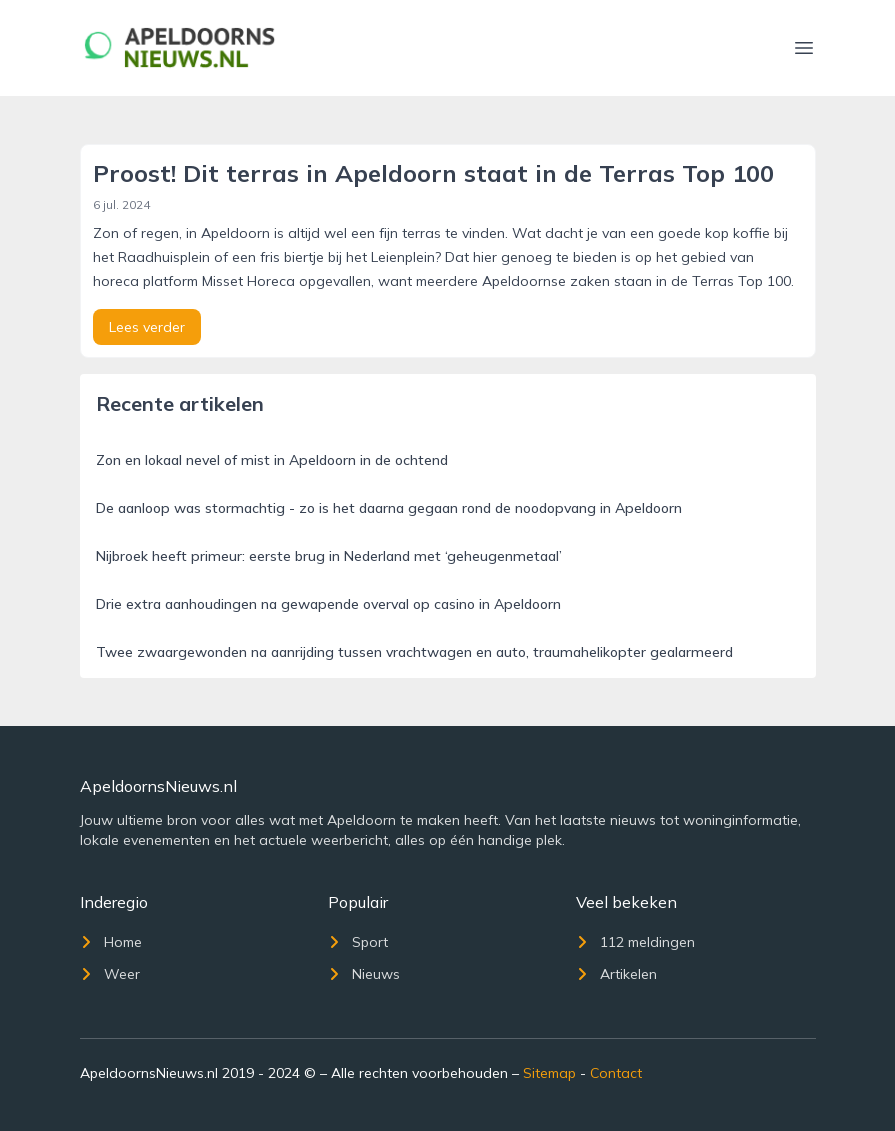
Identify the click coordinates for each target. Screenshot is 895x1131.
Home (111, 942)
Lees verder (147, 327)
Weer (110, 974)
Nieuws (364, 974)
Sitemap (549, 1073)
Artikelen (616, 974)
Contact (616, 1073)
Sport (358, 942)
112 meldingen (635, 942)
